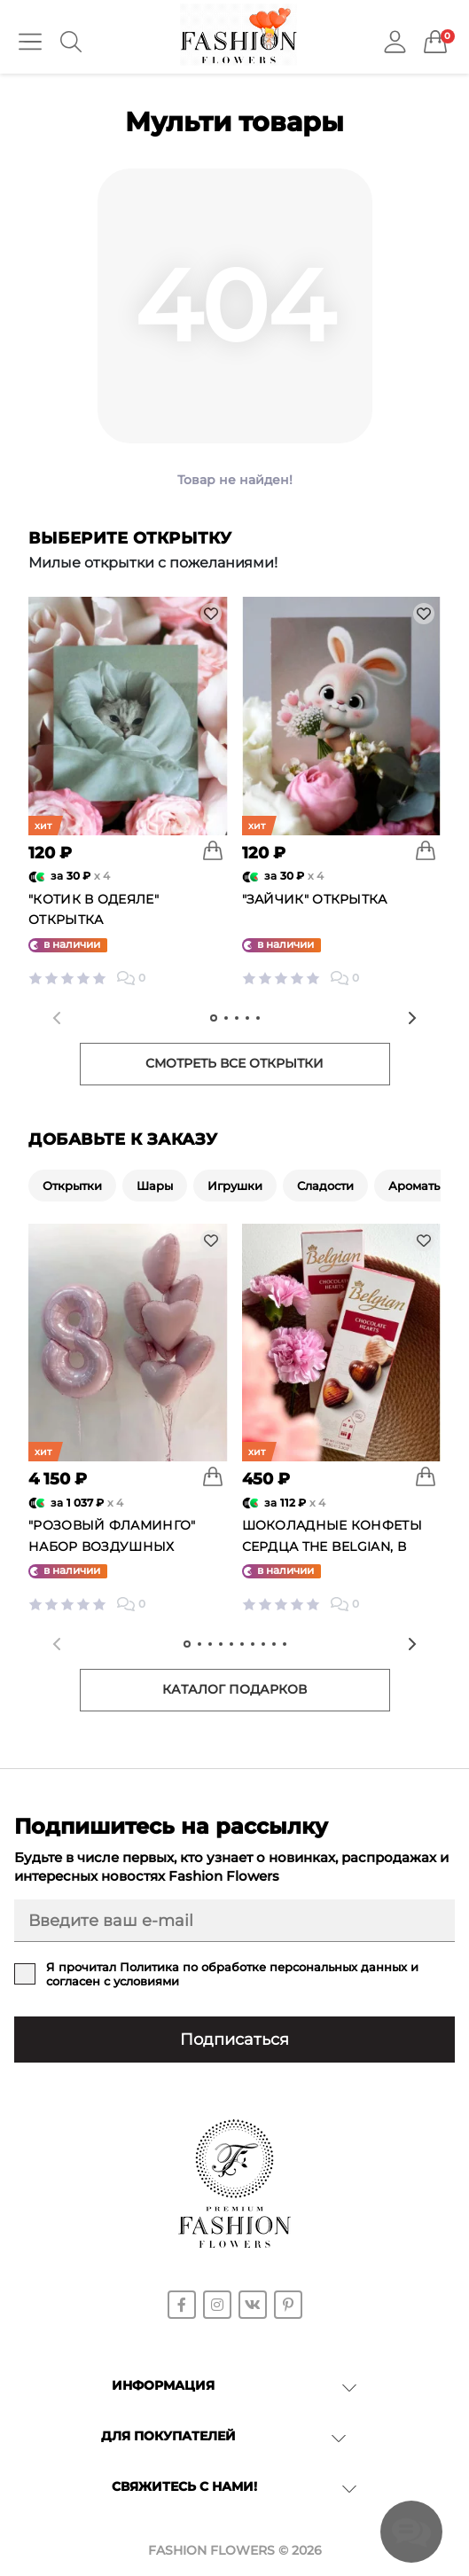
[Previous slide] (56, 1018)
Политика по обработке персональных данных (263, 1967)
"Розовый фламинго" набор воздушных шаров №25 (111, 1546)
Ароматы (415, 1185)
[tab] (213, 1018)
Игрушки (234, 1185)
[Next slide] (412, 1018)
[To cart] (213, 850)
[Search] (71, 41)
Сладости (325, 1185)
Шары (155, 1185)
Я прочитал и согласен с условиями (232, 1974)
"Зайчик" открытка (314, 899)
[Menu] (30, 41)
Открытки (72, 1185)
